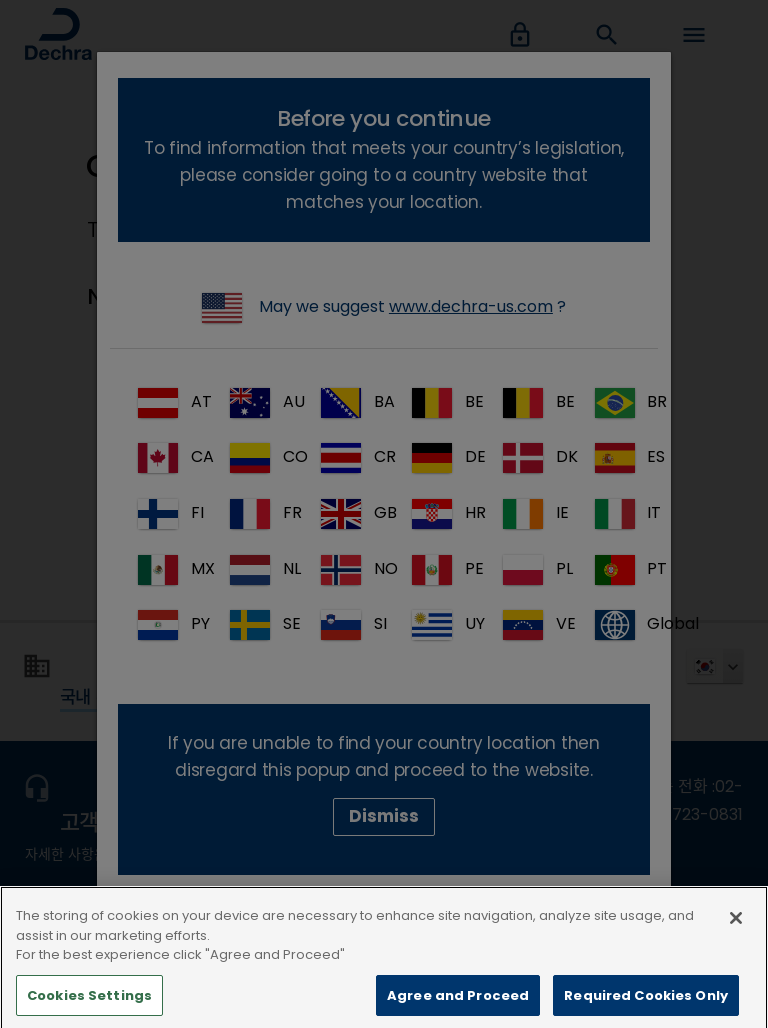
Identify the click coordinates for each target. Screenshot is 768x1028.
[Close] (736, 947)
